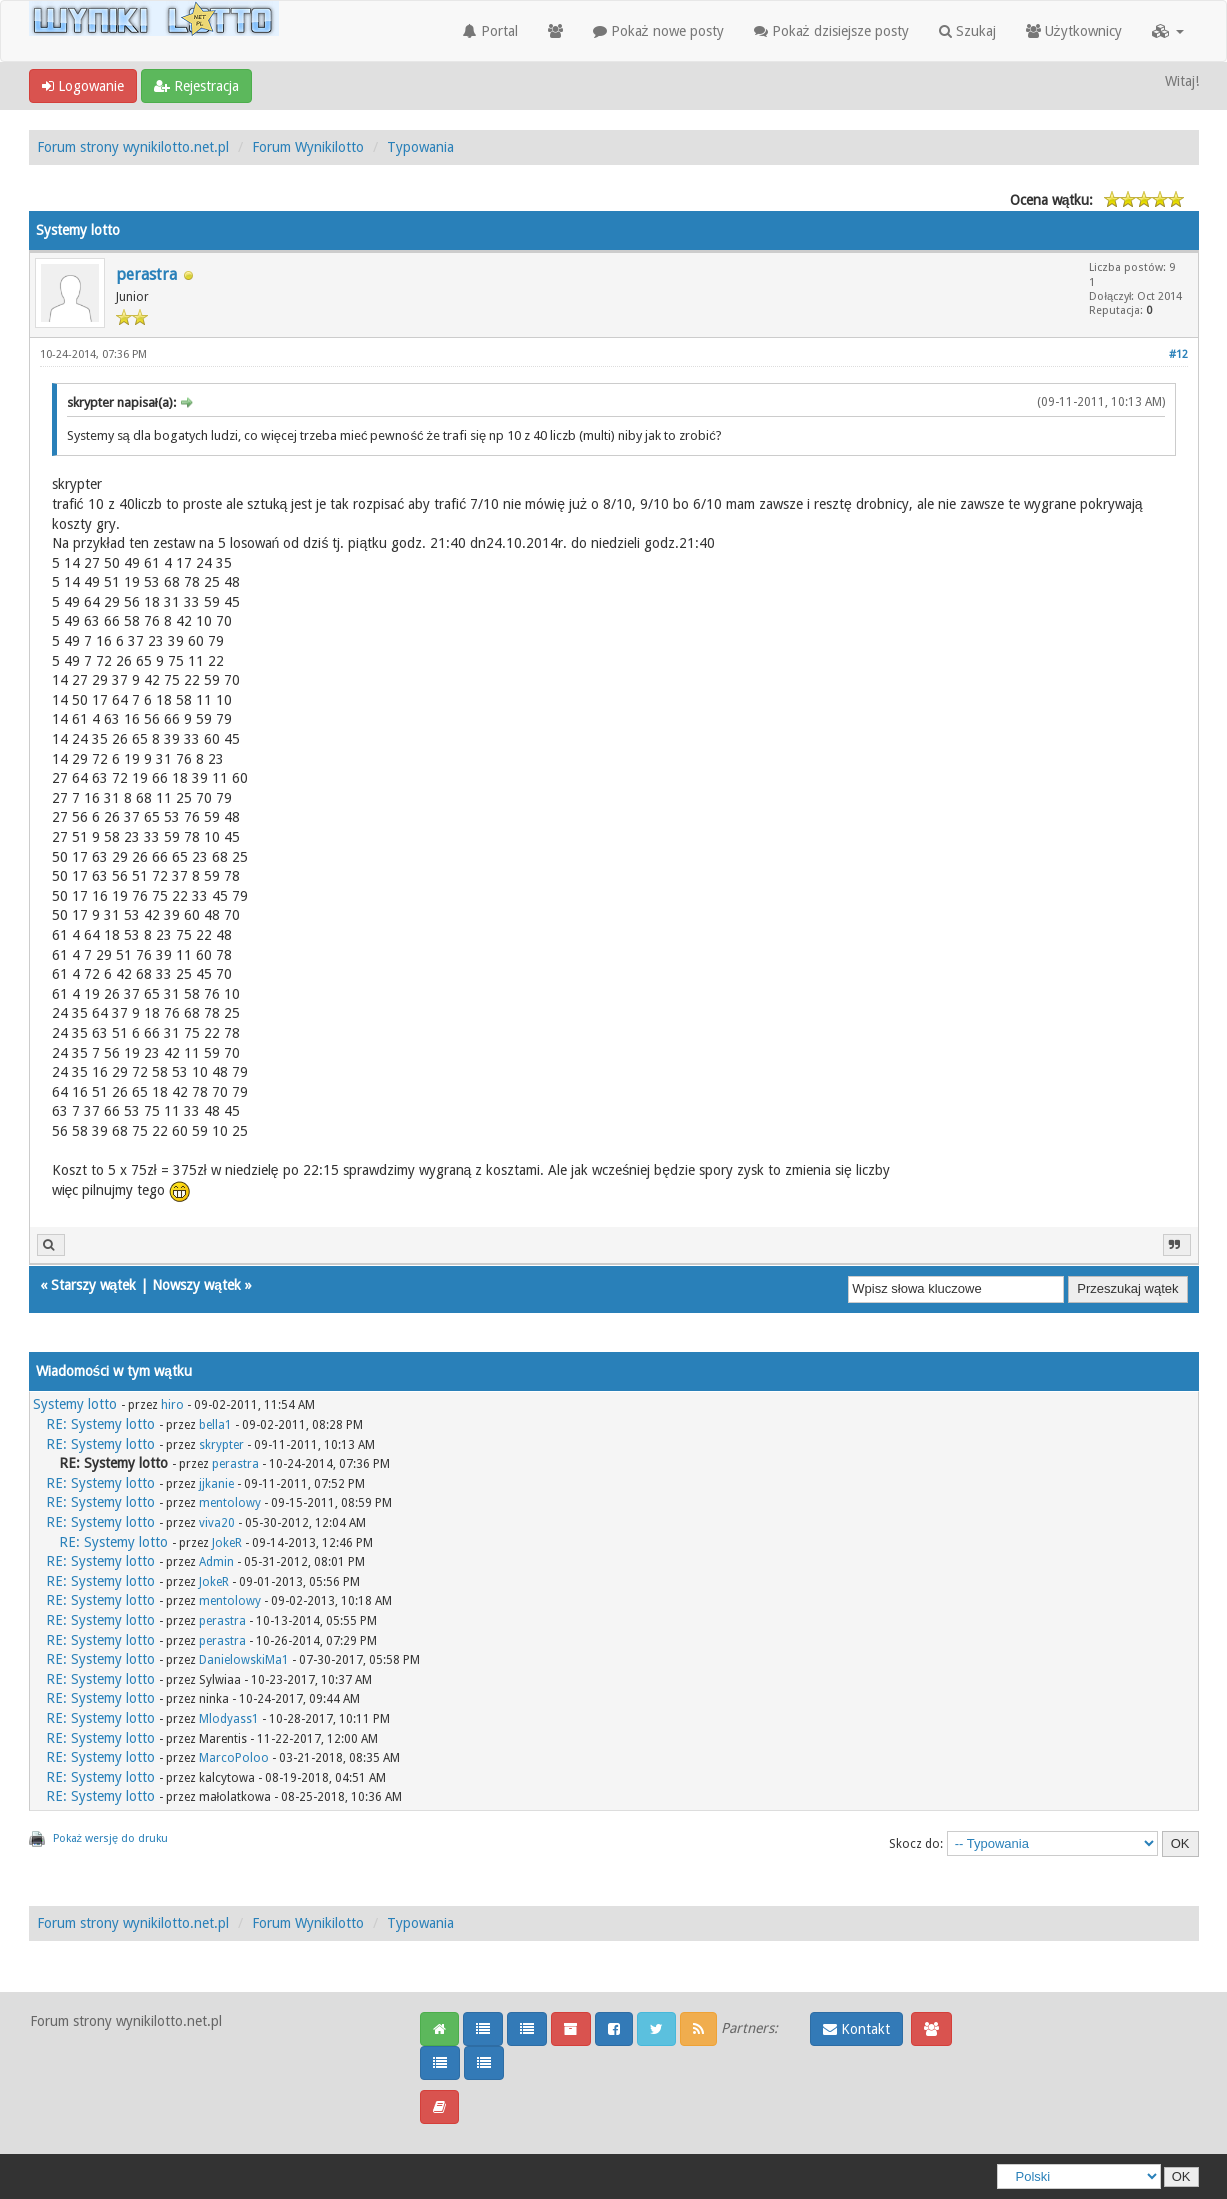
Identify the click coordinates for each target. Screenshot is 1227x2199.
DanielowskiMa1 (244, 1660)
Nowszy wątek (196, 1285)
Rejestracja (196, 86)
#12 (1178, 354)
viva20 (217, 1523)
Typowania (420, 147)
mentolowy (230, 1503)
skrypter (221, 1445)
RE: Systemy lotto (100, 1424)
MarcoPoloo (234, 1758)
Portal (490, 31)
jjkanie (216, 1484)
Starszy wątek (94, 1285)
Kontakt (856, 2029)
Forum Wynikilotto (308, 147)
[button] (1168, 31)
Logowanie (83, 86)
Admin (216, 1562)
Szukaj (967, 31)
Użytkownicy (1074, 31)
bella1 (215, 1425)
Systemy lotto (75, 1404)
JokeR (227, 1543)
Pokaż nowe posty (658, 31)
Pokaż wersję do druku (111, 1838)
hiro (172, 1405)
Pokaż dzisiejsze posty (831, 31)
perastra (146, 274)
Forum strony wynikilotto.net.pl (133, 147)
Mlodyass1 (229, 1719)
